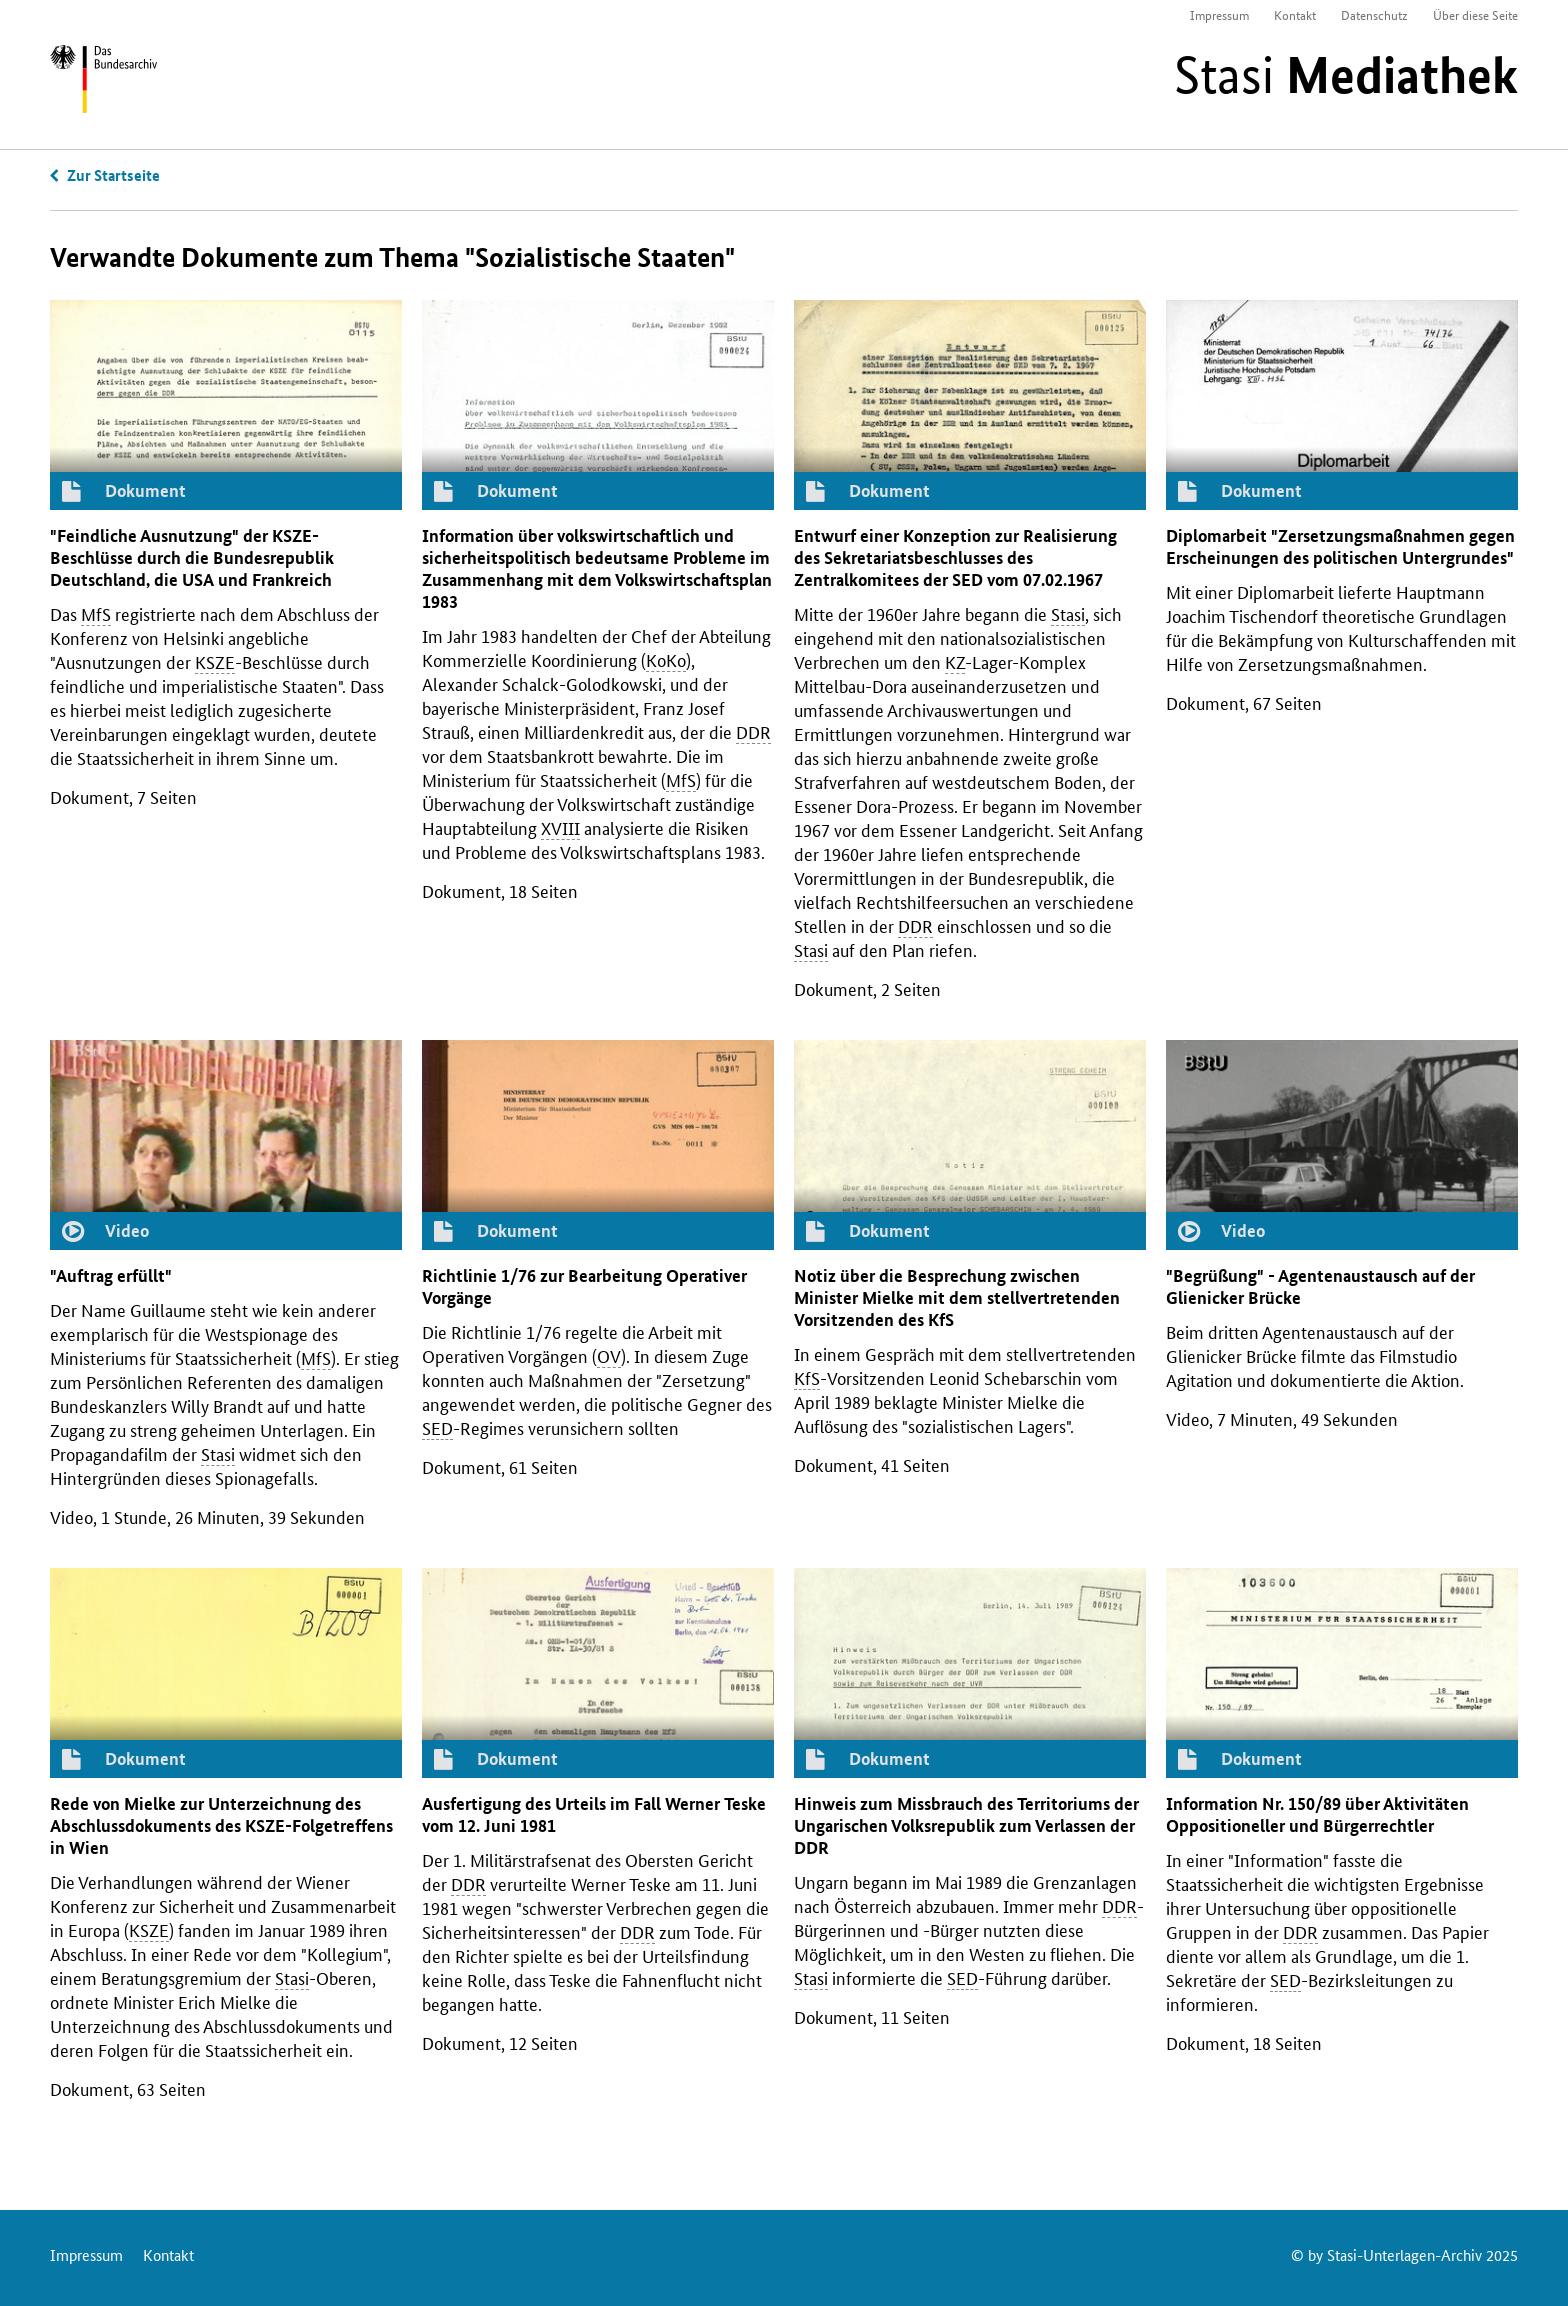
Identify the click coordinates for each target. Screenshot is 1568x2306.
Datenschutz (1374, 14)
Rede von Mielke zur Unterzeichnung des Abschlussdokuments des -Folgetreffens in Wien (221, 1825)
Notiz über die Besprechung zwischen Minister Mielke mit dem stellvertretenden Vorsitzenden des (957, 1297)
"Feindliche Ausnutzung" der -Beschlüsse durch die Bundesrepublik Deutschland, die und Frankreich (192, 557)
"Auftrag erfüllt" (111, 1275)
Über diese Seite (1475, 14)
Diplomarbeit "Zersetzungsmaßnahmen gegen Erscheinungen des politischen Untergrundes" (1340, 546)
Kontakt (1295, 14)
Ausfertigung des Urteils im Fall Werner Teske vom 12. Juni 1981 (594, 1814)
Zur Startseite (113, 175)
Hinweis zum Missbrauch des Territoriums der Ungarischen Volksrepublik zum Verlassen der (966, 1825)
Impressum (1219, 14)
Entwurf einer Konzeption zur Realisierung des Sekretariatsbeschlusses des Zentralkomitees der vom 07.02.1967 (955, 557)
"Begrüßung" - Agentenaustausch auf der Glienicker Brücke (1320, 1286)
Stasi (1346, 75)
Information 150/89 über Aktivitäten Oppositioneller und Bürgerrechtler (1317, 1814)
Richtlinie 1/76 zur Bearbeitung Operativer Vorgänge (584, 1286)
